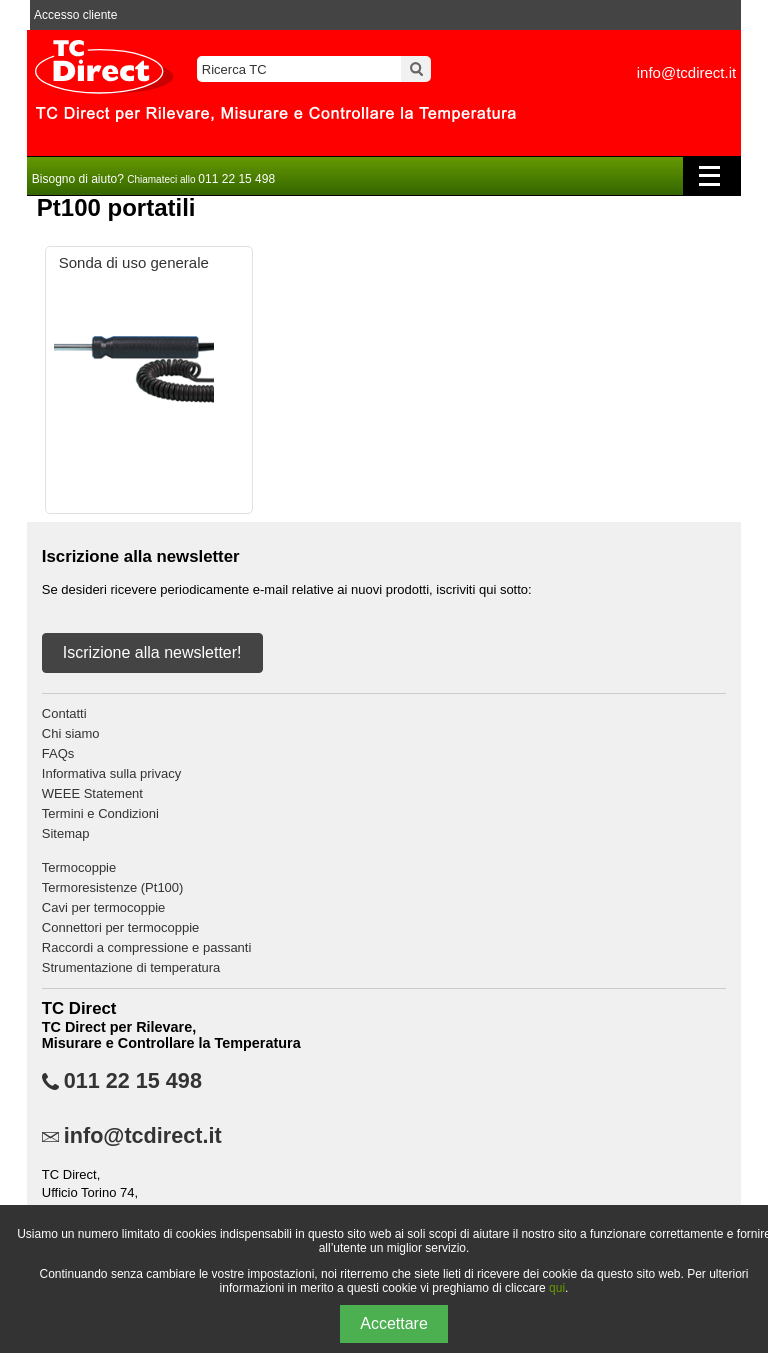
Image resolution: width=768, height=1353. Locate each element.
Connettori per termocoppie (121, 927)
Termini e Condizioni (100, 813)
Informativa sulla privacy (111, 773)
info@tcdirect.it (686, 72)
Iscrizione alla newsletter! (152, 652)
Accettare (394, 1323)
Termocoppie (79, 867)
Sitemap (66, 833)
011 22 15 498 (133, 1081)
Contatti (64, 713)
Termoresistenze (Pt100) (113, 887)
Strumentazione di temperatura (131, 967)
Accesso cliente (75, 15)
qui (557, 1288)
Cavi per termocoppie (104, 907)
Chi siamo (71, 733)
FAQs (58, 753)
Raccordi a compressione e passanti (147, 947)
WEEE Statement (92, 793)
